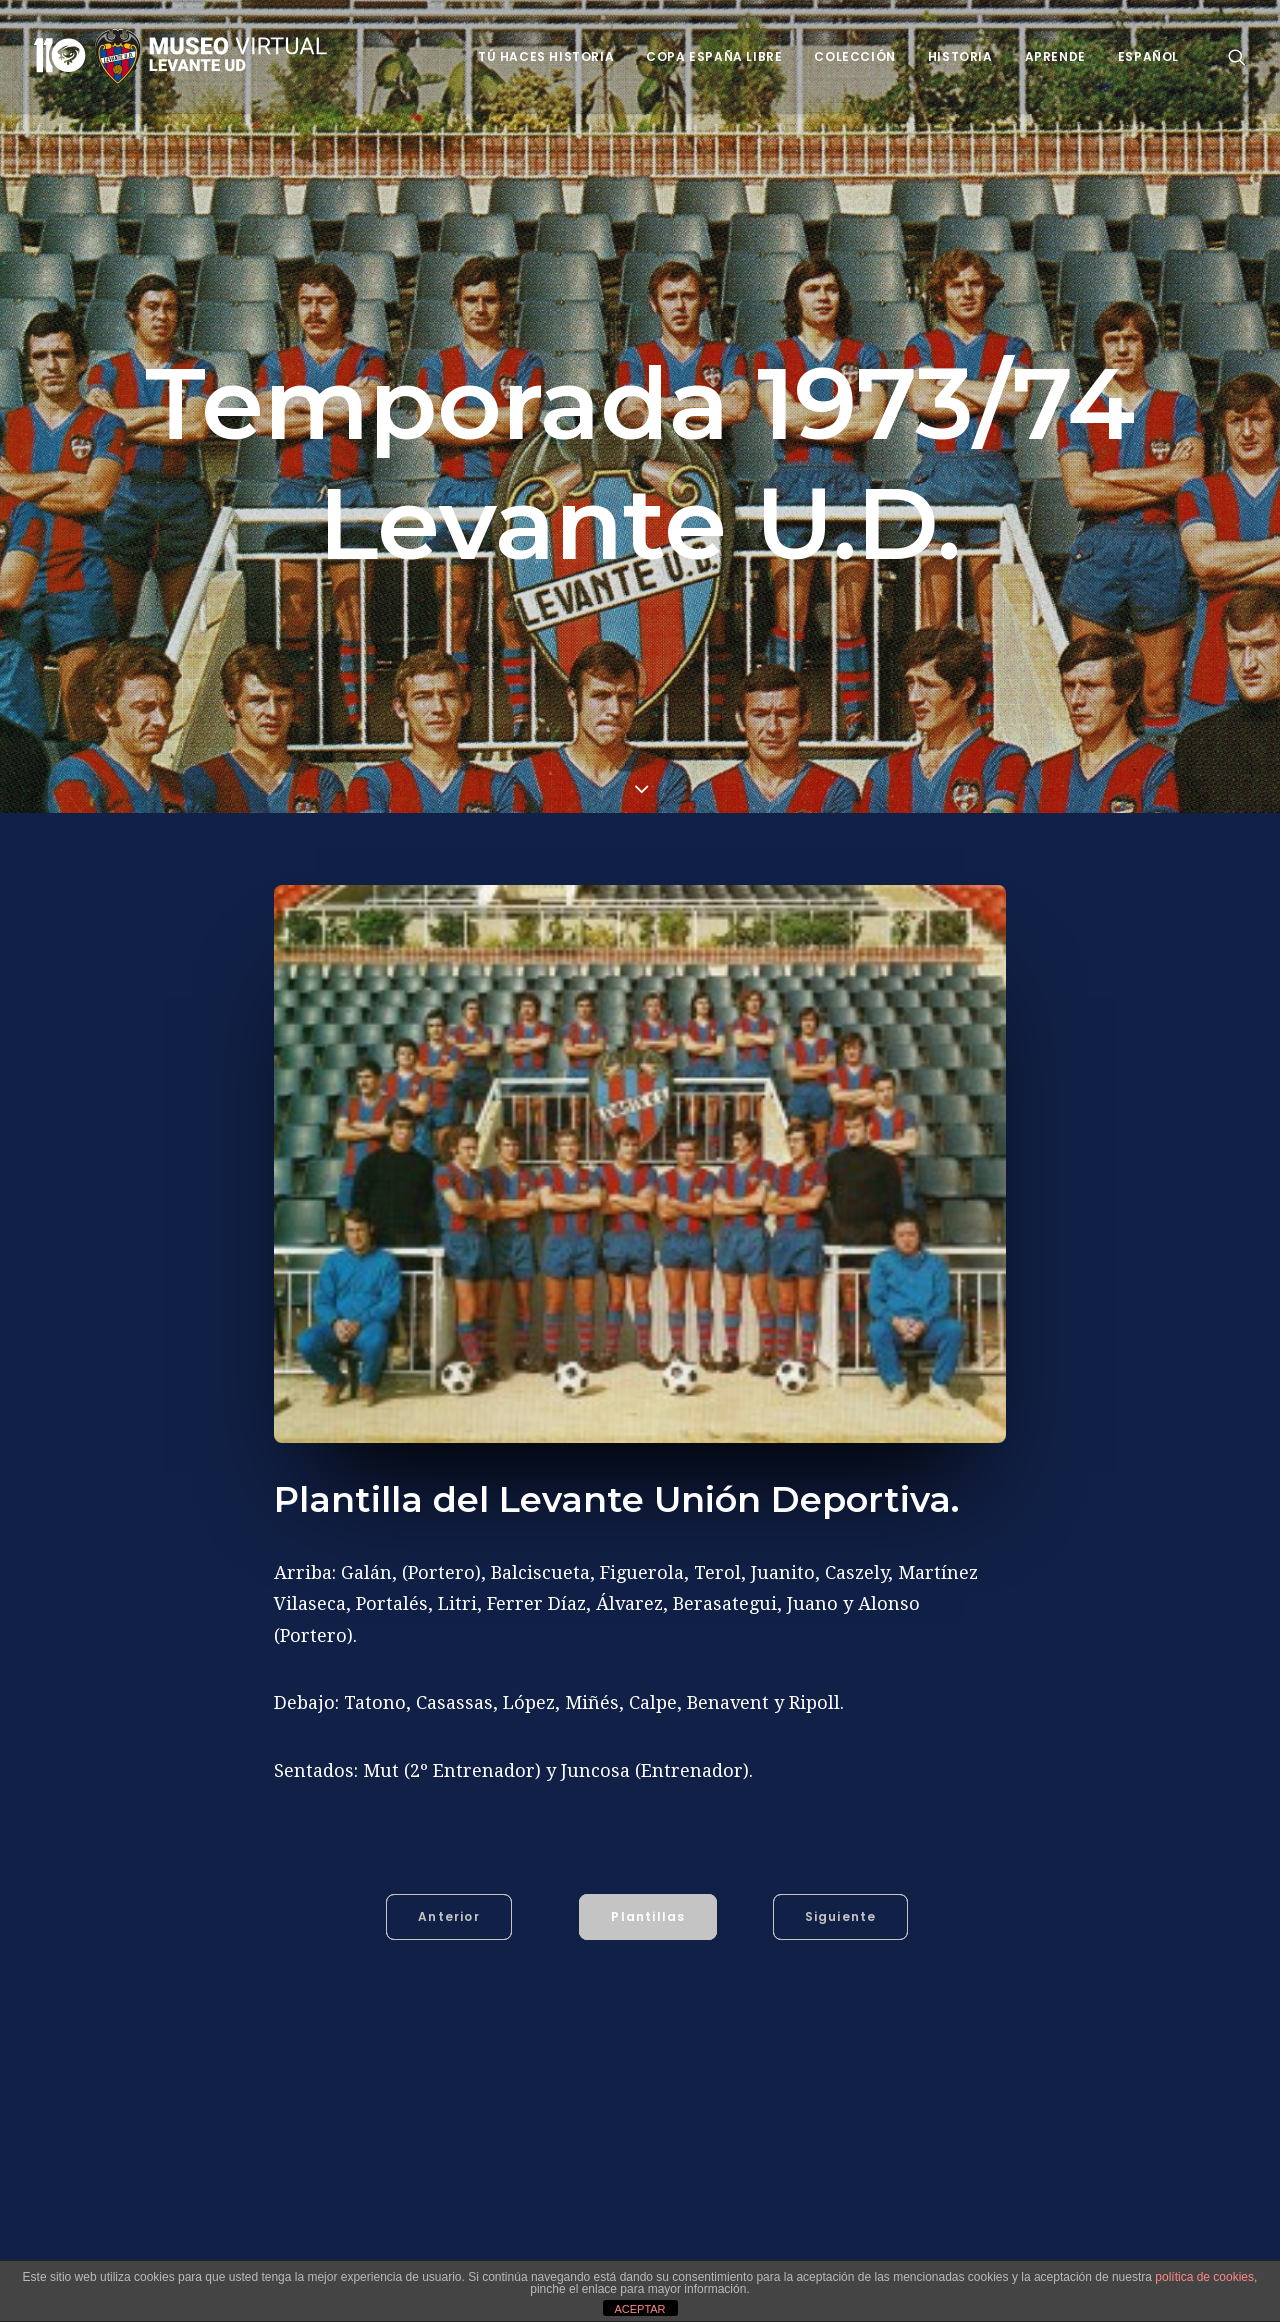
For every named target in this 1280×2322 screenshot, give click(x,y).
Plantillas (648, 1916)
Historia (960, 56)
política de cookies (1204, 2277)
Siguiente (841, 1916)
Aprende (1055, 56)
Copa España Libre (714, 56)
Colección (854, 56)
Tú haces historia (546, 56)
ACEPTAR (639, 2309)
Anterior (449, 1916)
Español (1148, 56)
